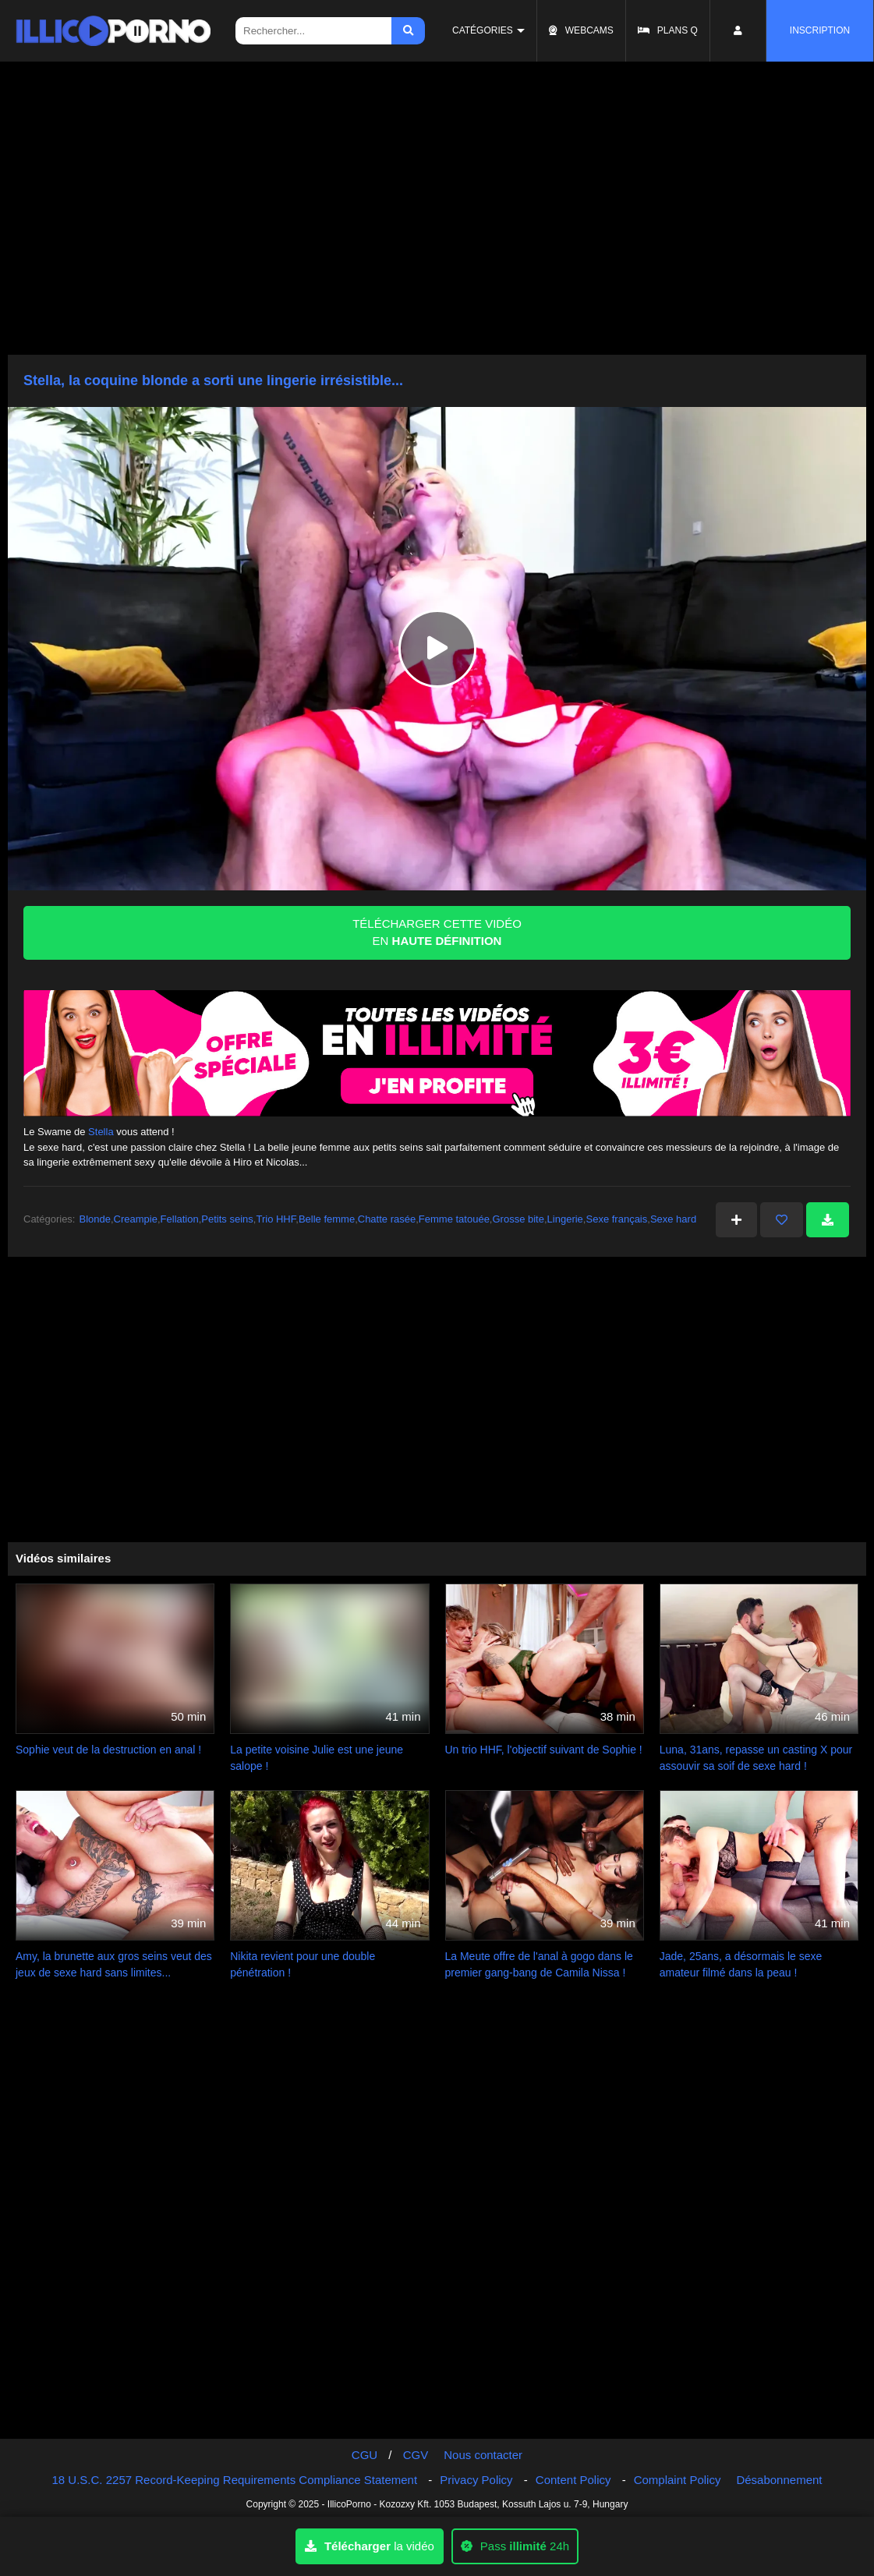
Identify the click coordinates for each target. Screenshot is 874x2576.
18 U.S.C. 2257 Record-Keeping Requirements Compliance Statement (235, 2479)
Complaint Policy (677, 2479)
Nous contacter (483, 2454)
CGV (416, 2454)
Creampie (135, 1219)
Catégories (482, 30)
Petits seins (227, 1219)
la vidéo (369, 2546)
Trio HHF (275, 1219)
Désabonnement (779, 2479)
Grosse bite (517, 1219)
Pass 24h (515, 2546)
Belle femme (327, 1219)
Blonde (94, 1219)
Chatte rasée (387, 1219)
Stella (101, 1132)
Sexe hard (673, 1219)
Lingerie (565, 1219)
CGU (364, 2454)
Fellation (180, 1219)
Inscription (820, 30)
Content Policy (573, 2479)
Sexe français (616, 1219)
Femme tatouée (454, 1219)
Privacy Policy (476, 2479)
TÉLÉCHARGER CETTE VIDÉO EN (437, 932)
